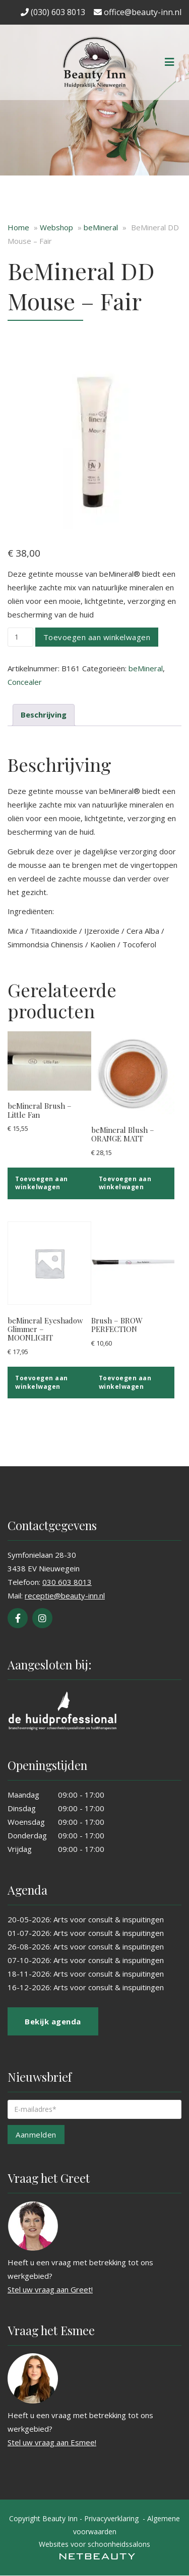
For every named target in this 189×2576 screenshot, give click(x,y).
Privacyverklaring (111, 2518)
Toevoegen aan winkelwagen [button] (41, 1183)
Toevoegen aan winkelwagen (97, 637)
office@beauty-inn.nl (137, 12)
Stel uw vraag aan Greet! (50, 2289)
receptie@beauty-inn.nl (65, 1595)
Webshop (56, 227)
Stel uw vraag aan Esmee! (52, 2442)
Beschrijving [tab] (44, 714)
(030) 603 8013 (53, 12)
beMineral (101, 227)
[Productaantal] (20, 637)
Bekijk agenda (53, 2021)
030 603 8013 (67, 1582)
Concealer (25, 682)
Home (18, 227)
